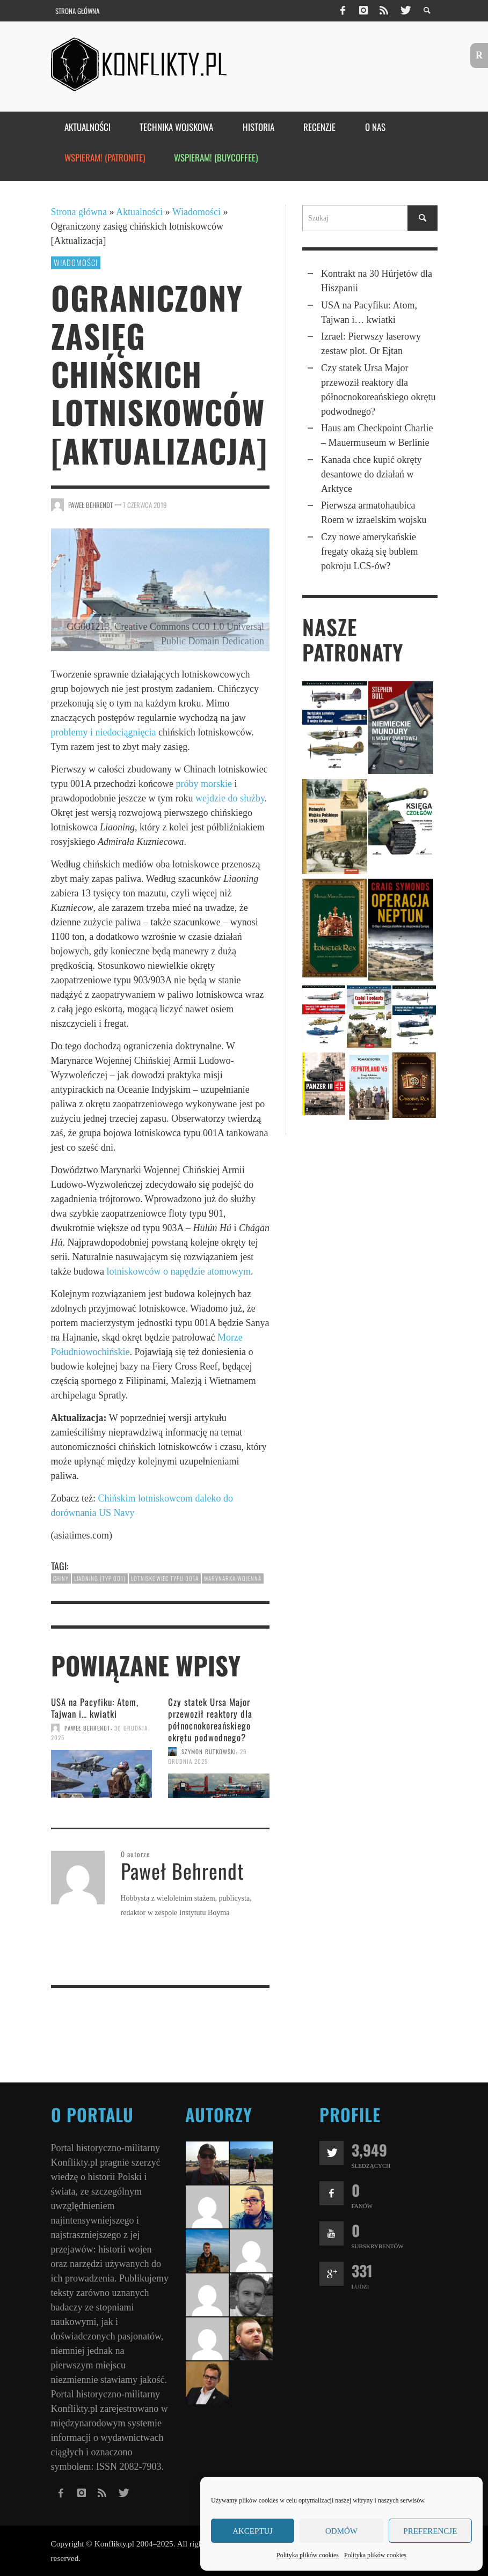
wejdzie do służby (230, 798)
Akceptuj (252, 2531)
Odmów (341, 2531)
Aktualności (139, 212)
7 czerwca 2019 (145, 504)
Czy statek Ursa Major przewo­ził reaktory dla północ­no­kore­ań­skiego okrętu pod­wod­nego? (210, 1719)
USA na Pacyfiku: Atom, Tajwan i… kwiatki (95, 1707)
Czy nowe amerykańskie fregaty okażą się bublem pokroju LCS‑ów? (369, 551)
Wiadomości (196, 212)
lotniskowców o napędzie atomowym (178, 1271)
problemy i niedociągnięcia (103, 732)
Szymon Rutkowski (208, 1751)
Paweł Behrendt (90, 504)
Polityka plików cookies (307, 2555)
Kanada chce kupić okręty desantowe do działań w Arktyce (371, 474)
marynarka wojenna (232, 1578)
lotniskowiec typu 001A (165, 1578)
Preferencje (430, 2531)
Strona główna (79, 212)
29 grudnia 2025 (207, 1756)
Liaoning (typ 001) (100, 1578)
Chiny (61, 1578)
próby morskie (203, 783)
